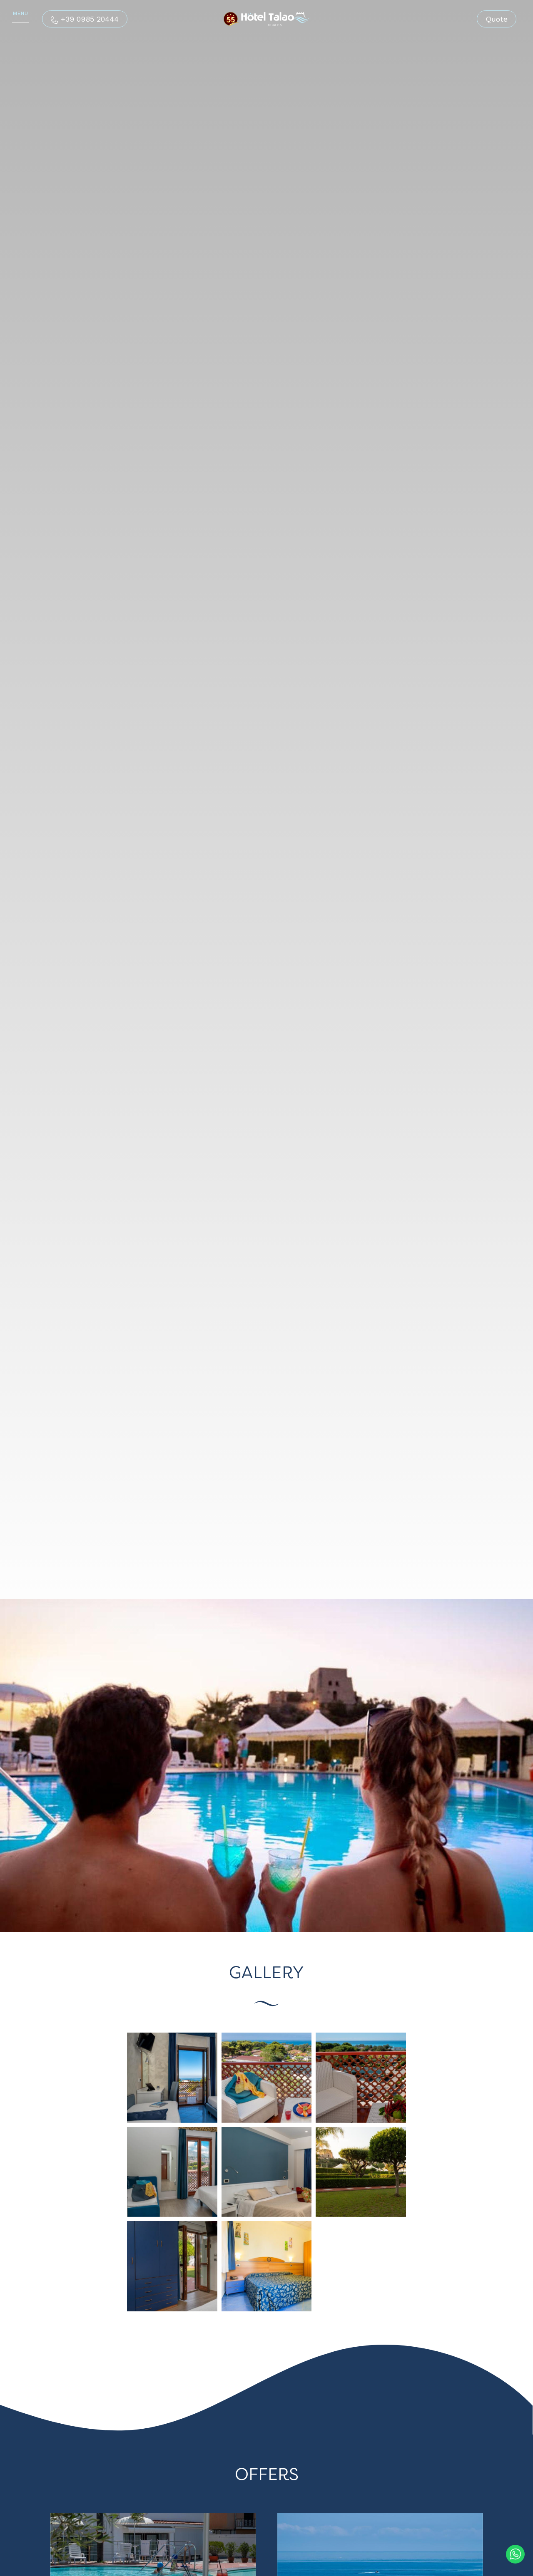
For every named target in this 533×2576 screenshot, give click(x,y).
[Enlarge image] (172, 2077)
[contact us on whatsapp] (515, 2552)
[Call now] (85, 19)
